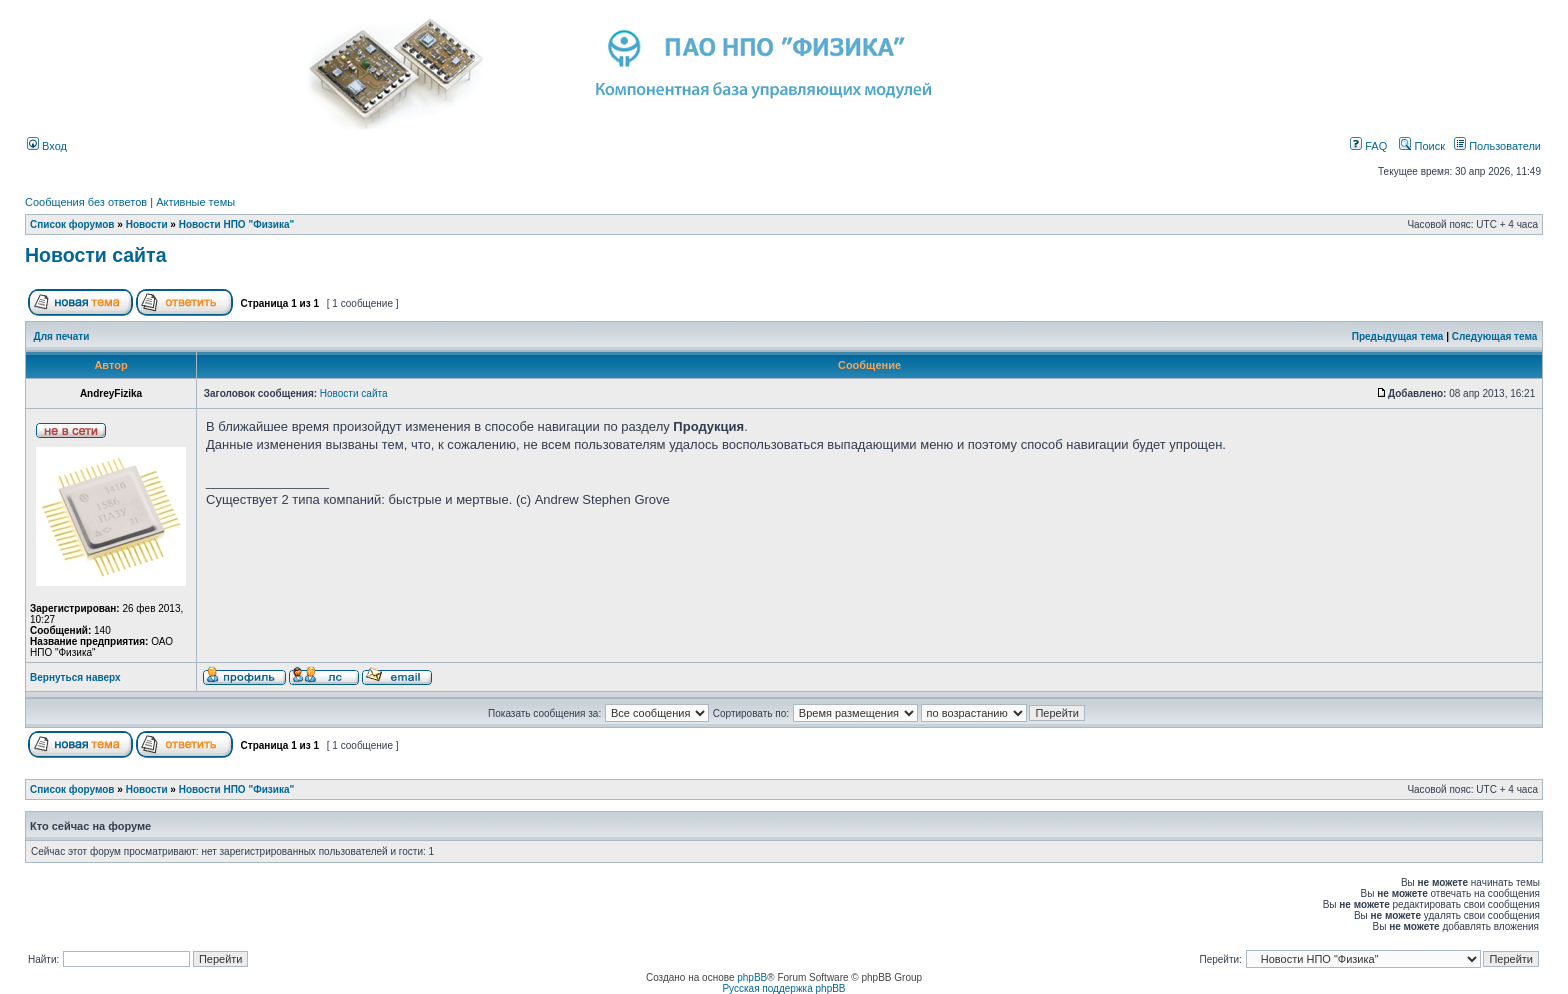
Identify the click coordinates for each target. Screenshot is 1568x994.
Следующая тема (1494, 336)
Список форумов (72, 224)
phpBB (752, 977)
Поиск (1422, 146)
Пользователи (1497, 146)
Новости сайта (96, 255)
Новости (147, 224)
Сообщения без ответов (86, 202)
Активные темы (195, 202)
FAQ (1368, 146)
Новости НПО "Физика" (237, 224)
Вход (47, 146)
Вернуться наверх (75, 677)
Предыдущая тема (1398, 336)
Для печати (62, 336)
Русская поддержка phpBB (783, 988)
